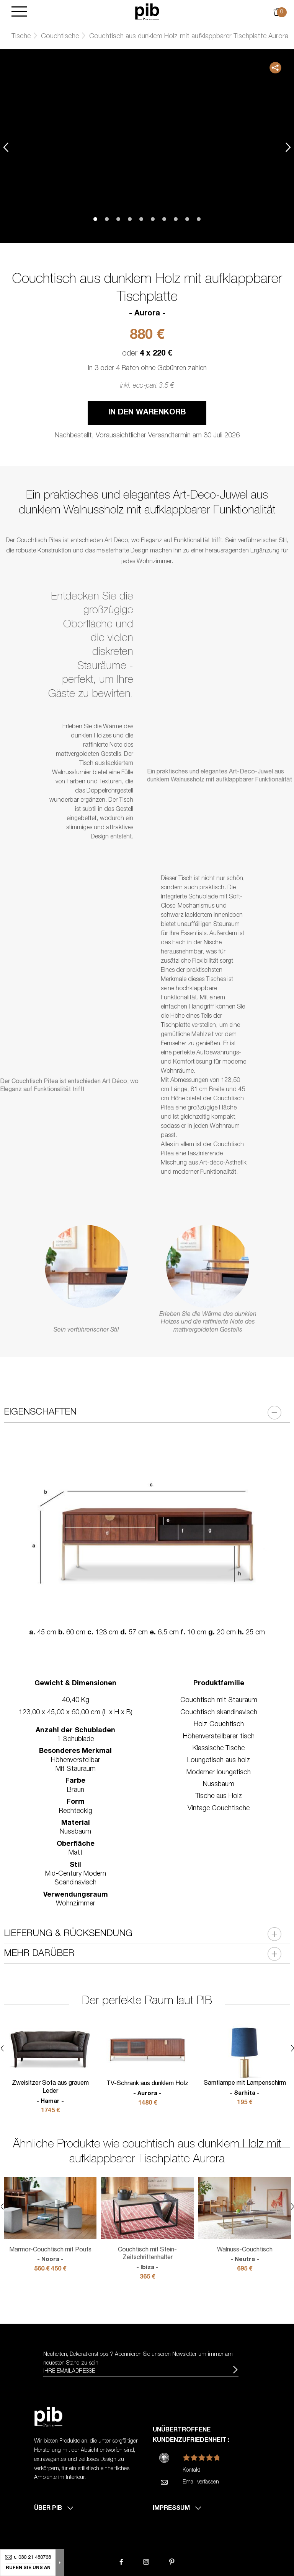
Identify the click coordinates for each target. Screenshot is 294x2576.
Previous (5, 147)
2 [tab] (107, 219)
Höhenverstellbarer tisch (219, 1736)
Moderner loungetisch (218, 1772)
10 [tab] (199, 219)
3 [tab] (118, 219)
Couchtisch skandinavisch (218, 1712)
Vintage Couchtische (219, 1808)
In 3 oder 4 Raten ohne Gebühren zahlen (147, 368)
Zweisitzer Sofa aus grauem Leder (50, 2093)
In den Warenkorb (147, 413)
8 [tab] (176, 219)
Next (288, 147)
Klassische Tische (219, 1748)
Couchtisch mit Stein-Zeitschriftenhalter (147, 2259)
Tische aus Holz (218, 1796)
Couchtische (60, 36)
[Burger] (19, 12)
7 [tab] (164, 219)
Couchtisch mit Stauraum (218, 1700)
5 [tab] (141, 219)
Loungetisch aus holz (218, 1760)
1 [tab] (95, 219)
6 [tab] (153, 219)
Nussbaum (218, 1784)
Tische (21, 36)
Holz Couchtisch (219, 1724)
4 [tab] (130, 219)
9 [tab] (187, 219)
